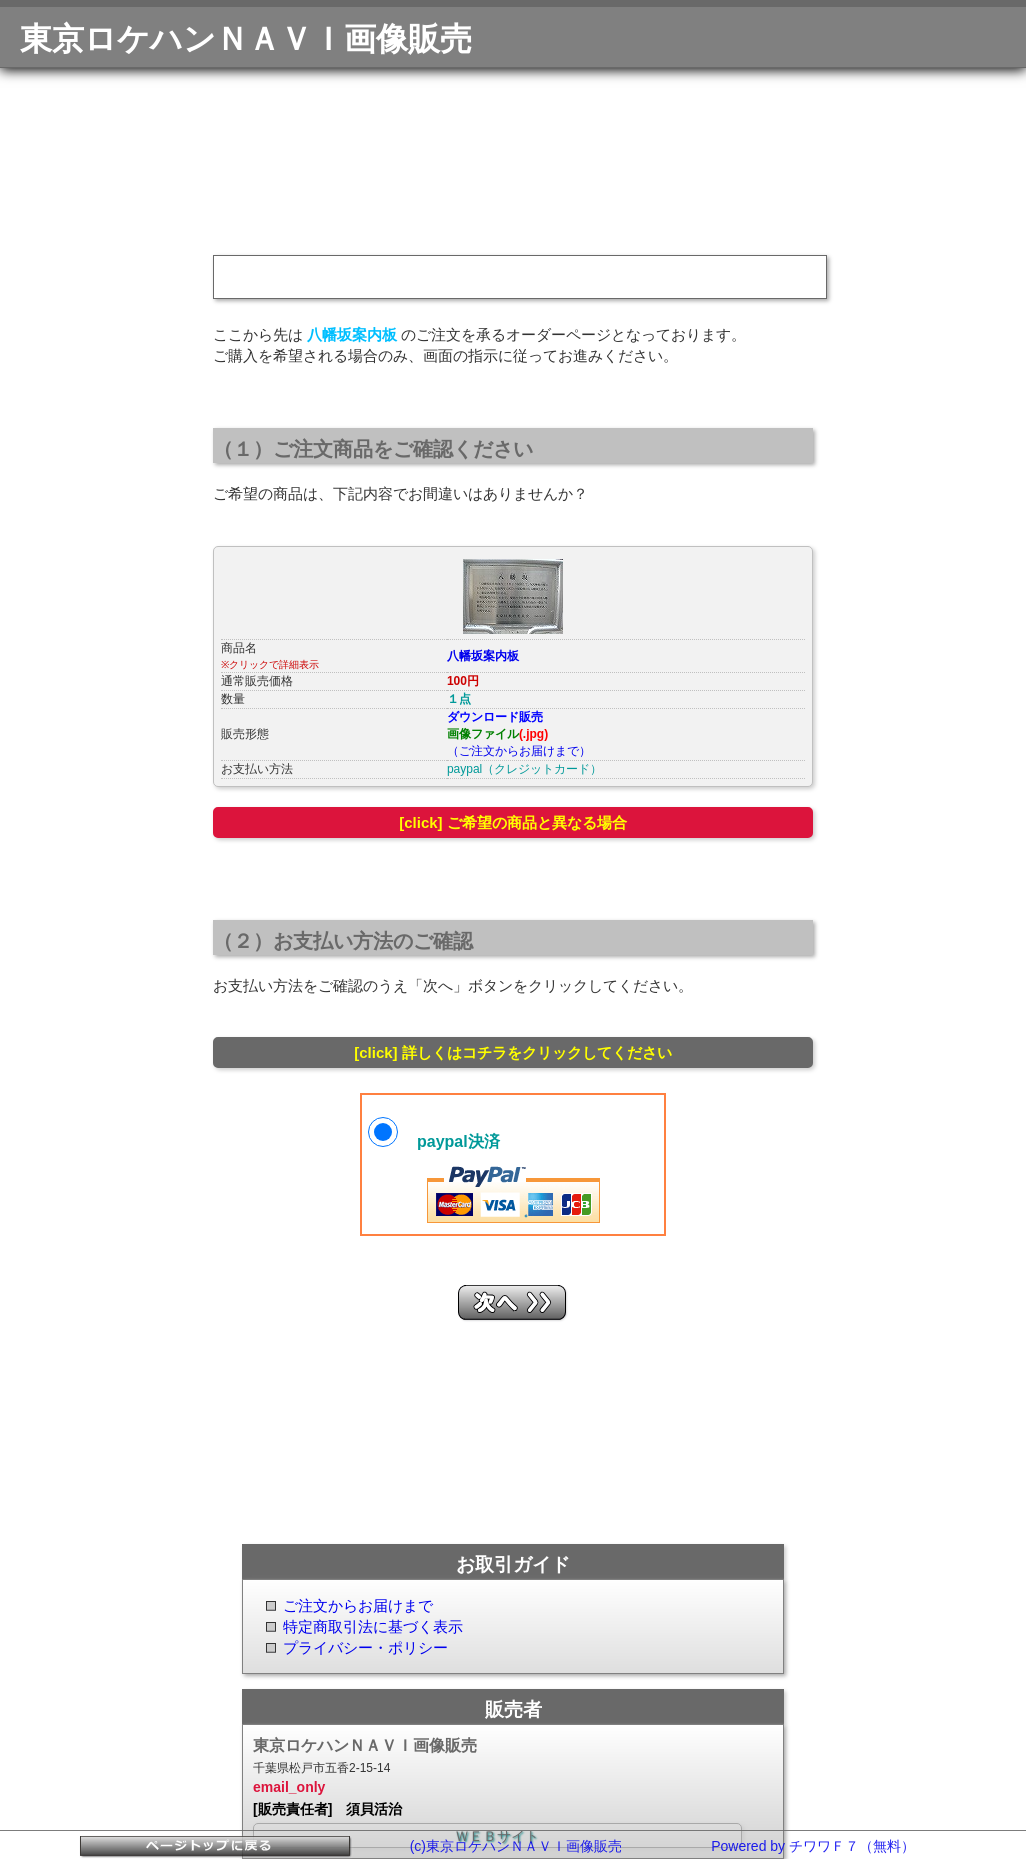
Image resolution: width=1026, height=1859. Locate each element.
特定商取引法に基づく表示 (373, 1626)
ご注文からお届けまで (358, 1605)
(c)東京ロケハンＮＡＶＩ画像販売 (516, 1846)
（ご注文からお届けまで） (519, 751)
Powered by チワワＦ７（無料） (813, 1846)
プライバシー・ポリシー (365, 1647)
